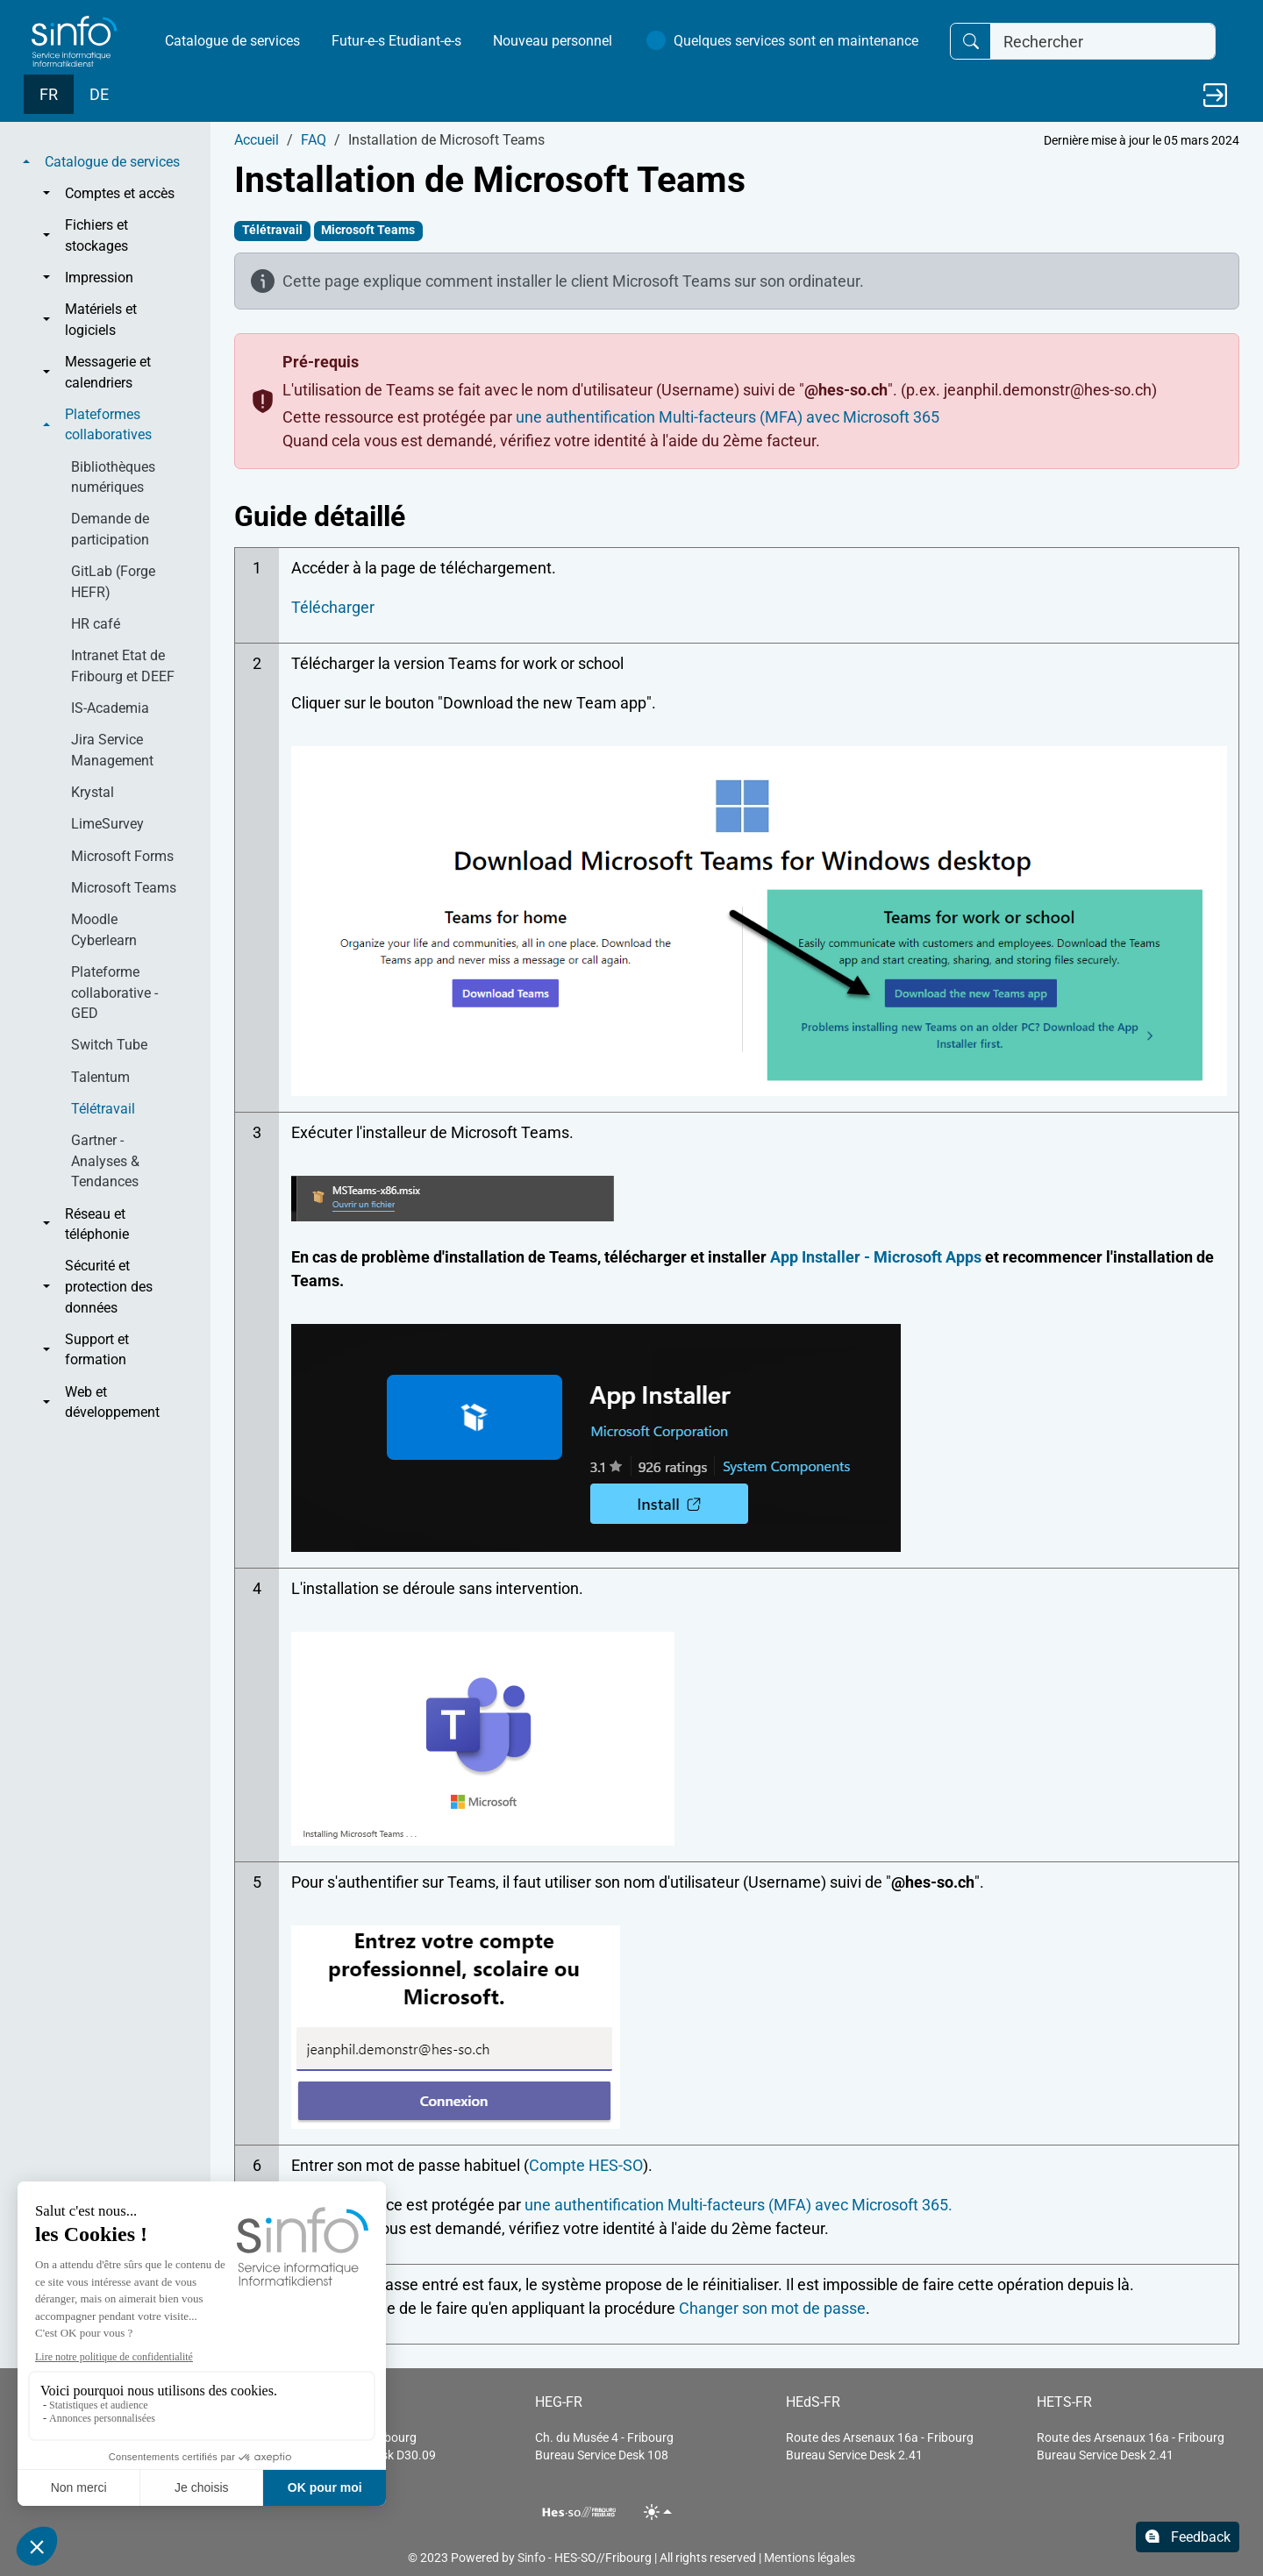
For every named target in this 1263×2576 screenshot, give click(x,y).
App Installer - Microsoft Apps (875, 1257)
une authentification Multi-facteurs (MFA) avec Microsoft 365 (727, 417)
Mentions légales (809, 2558)
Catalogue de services (232, 40)
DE (99, 94)
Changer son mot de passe (772, 2308)
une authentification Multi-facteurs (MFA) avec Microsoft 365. (738, 2204)
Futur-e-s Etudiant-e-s (396, 40)
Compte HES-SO (586, 2165)
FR (48, 94)
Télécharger (333, 607)
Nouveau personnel (552, 40)
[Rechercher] (1103, 41)
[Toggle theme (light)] (658, 2511)
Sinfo (531, 2558)
